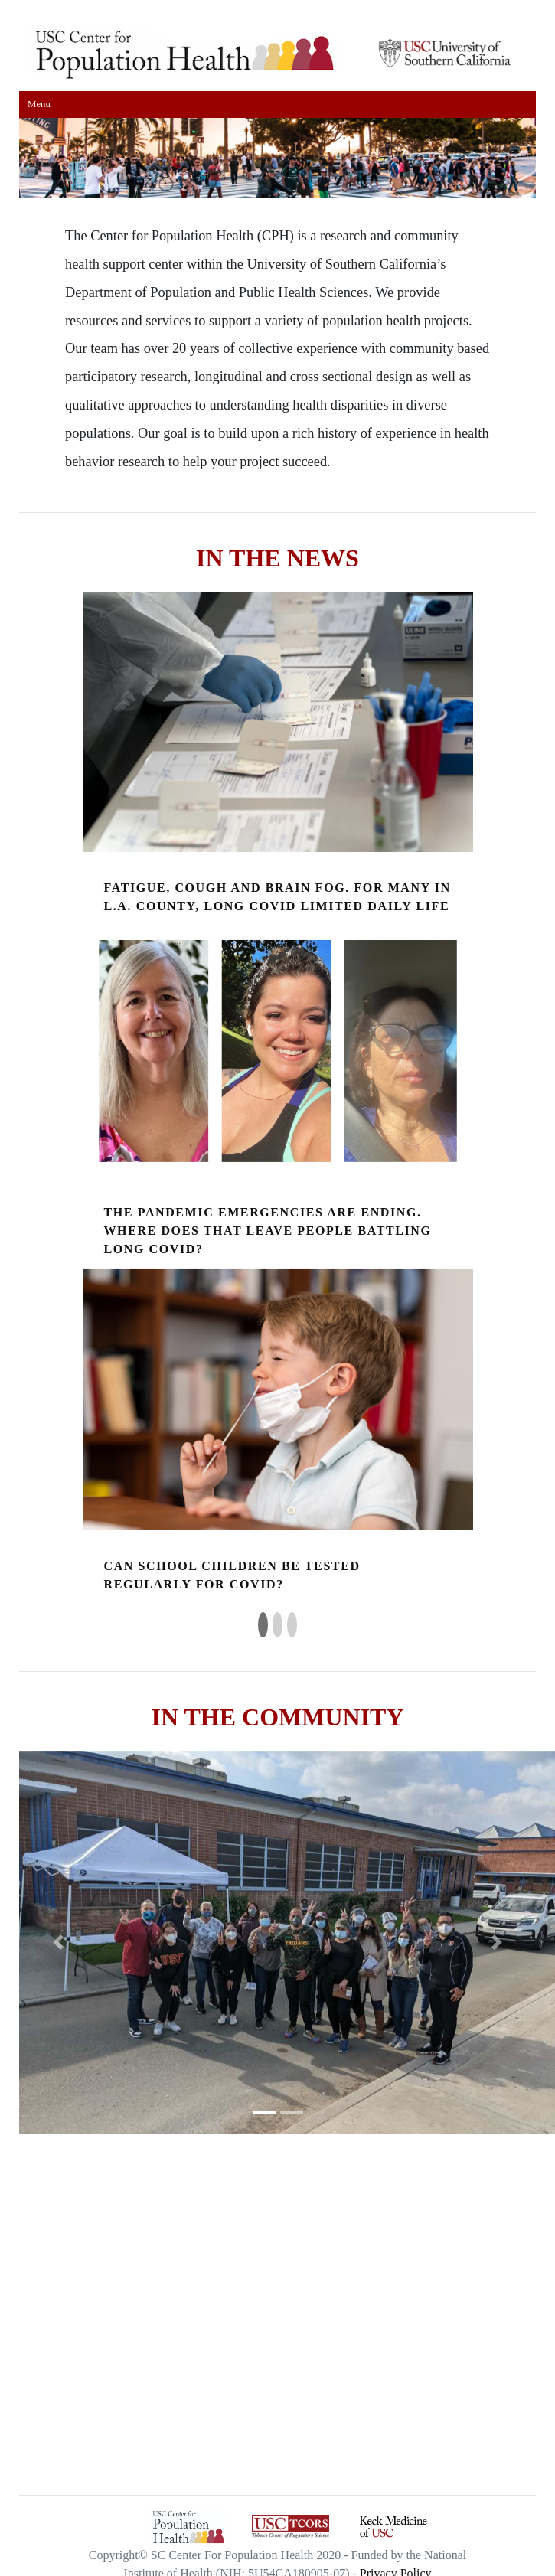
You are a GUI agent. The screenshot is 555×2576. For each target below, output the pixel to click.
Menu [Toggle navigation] (39, 104)
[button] (57, 1942)
